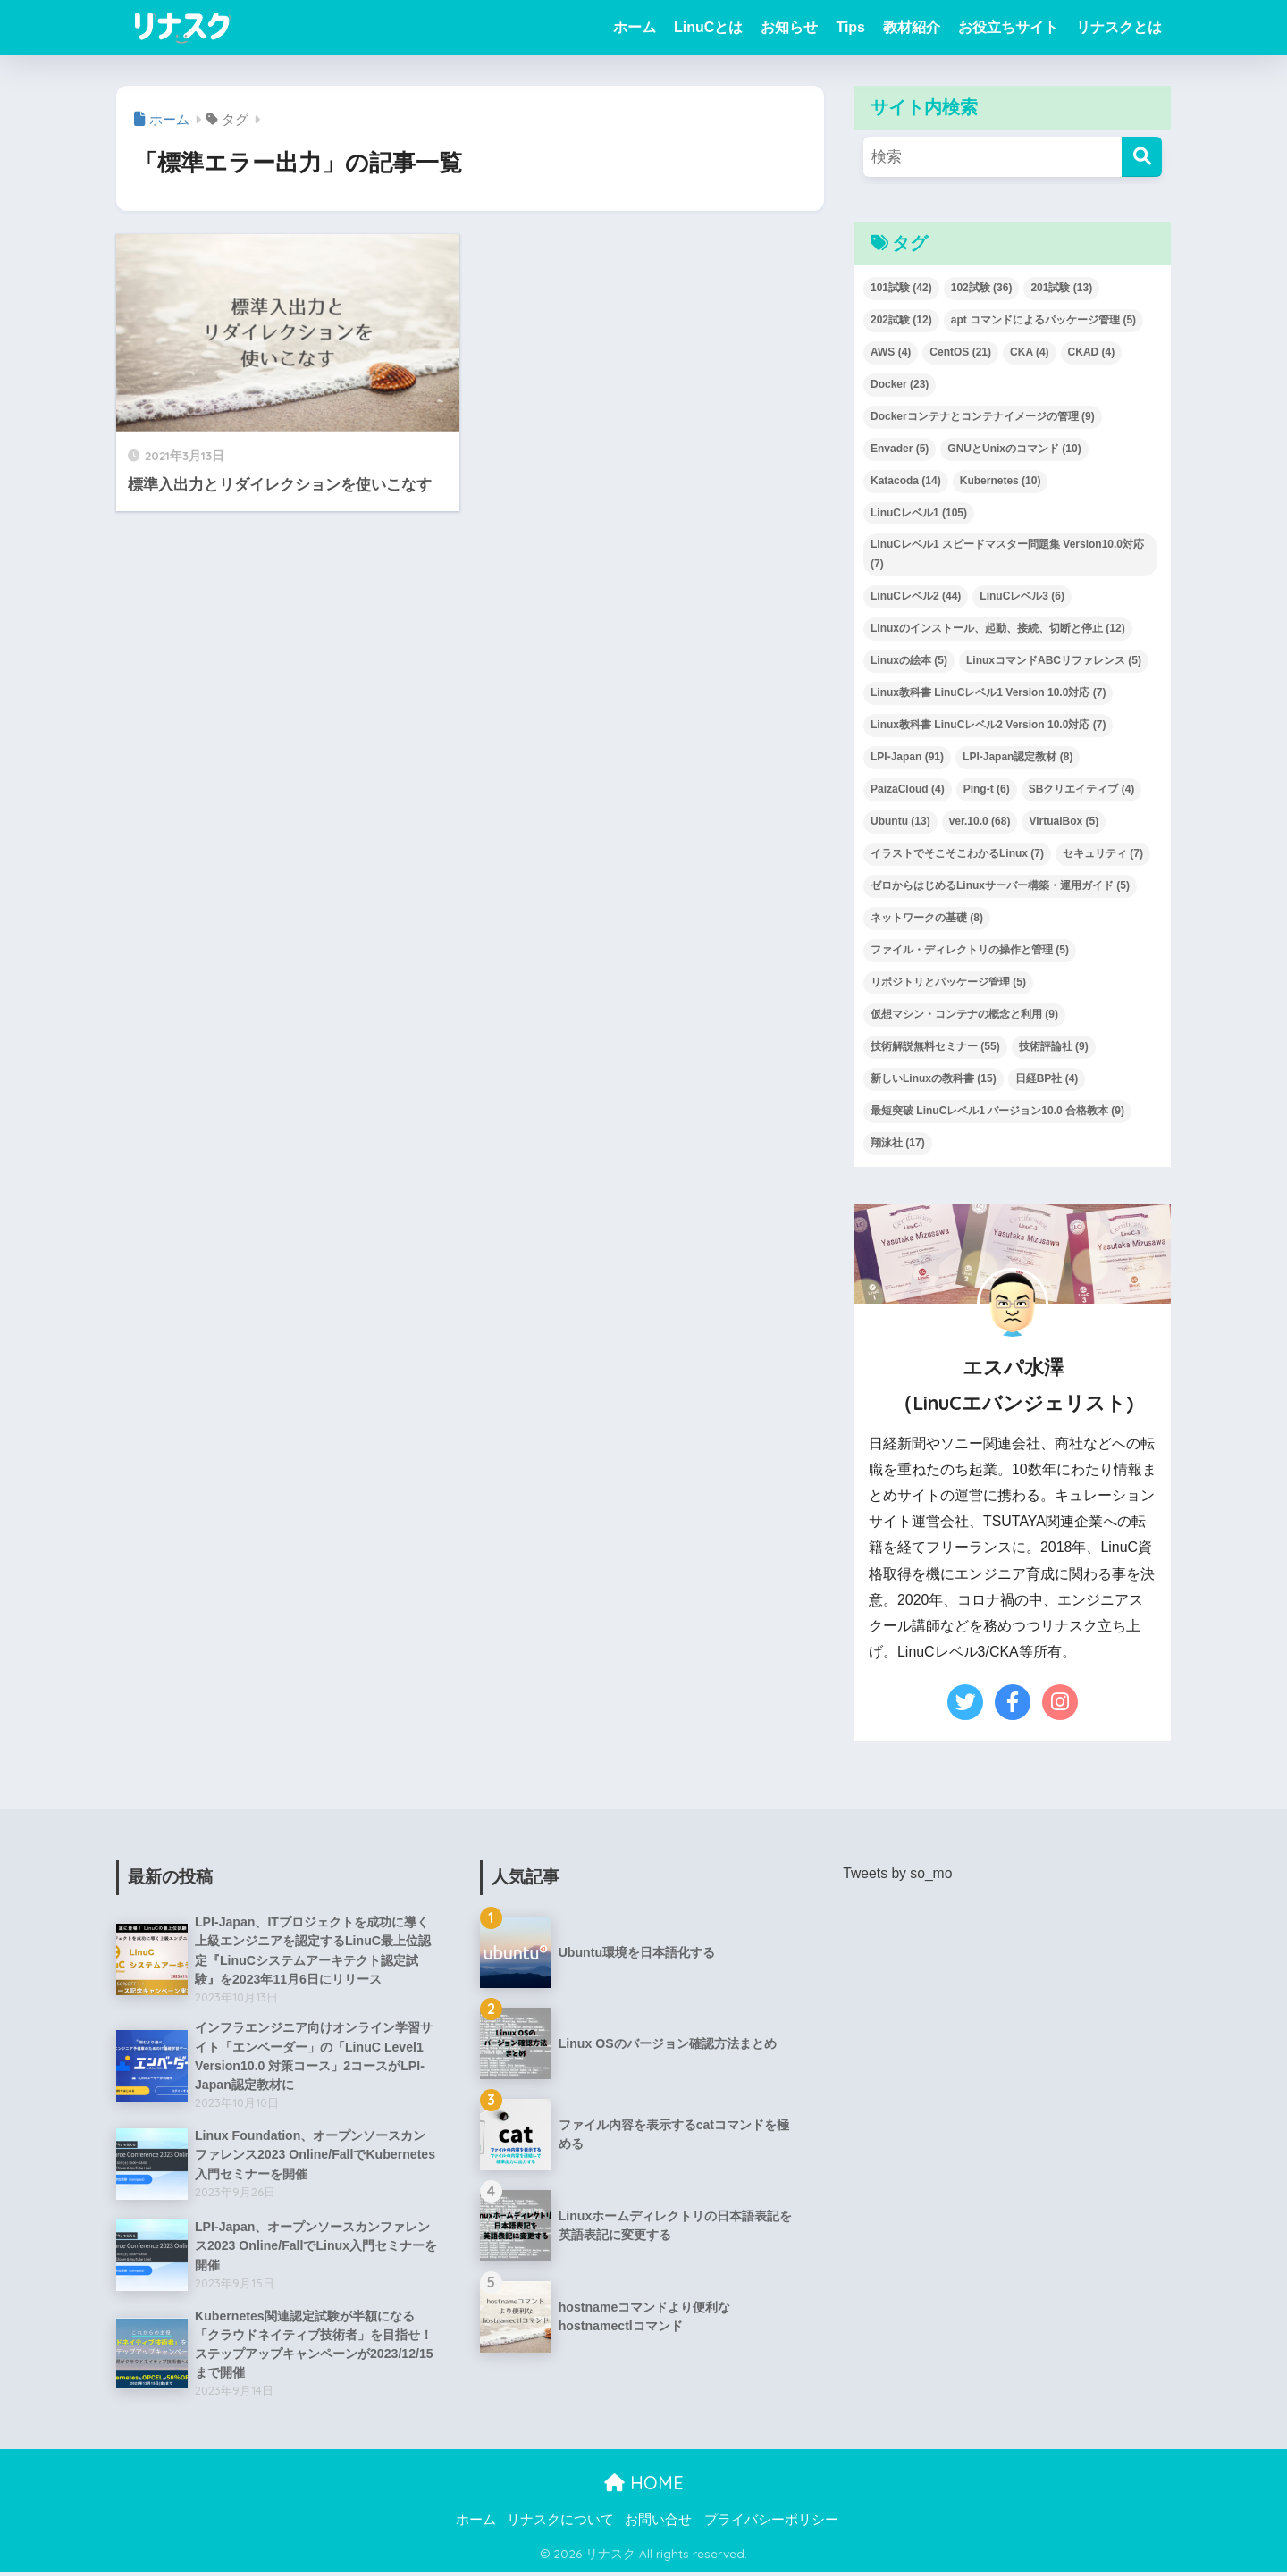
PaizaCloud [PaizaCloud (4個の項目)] (908, 789)
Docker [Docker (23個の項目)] (900, 384)
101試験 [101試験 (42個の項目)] (901, 287)
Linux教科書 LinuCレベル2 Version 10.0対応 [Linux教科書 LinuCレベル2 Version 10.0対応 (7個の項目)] (988, 724)
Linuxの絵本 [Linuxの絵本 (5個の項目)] (909, 660)
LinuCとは (708, 27)
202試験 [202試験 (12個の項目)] (901, 320)
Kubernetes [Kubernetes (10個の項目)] (1000, 480)
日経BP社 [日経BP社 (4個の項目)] (1047, 1078)
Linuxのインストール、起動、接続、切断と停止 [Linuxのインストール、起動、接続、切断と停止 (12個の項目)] (998, 628)
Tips (850, 27)
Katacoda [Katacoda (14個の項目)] (906, 480)
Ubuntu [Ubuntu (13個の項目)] (900, 821)
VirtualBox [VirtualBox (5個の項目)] (1063, 821)
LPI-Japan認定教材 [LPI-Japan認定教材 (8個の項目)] (1017, 757)
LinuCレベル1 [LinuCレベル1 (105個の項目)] (919, 513)
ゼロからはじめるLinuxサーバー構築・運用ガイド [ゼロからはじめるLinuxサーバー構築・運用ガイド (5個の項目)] (1000, 885)
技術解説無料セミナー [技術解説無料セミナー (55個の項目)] (935, 1046)
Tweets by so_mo (898, 1873)
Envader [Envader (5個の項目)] (900, 448)
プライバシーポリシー (771, 2523)
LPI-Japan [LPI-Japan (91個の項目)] (907, 757)
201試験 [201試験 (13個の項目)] (1061, 287)
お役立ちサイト (1008, 27)
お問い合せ (658, 2523)
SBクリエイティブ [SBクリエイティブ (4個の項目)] (1082, 789)
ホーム (634, 27)
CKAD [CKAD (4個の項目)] (1091, 352)
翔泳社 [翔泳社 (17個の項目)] (898, 1143)
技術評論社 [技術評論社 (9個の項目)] (1054, 1046)
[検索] (1142, 157)
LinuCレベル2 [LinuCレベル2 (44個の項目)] (916, 596)
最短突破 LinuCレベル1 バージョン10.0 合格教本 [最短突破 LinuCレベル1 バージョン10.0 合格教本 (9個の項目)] (997, 1110)
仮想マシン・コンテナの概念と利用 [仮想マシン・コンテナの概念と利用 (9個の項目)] (964, 1014)
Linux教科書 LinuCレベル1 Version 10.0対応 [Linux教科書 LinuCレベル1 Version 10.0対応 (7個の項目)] (988, 692)
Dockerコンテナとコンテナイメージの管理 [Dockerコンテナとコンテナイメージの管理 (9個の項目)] (983, 416)
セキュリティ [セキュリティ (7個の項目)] (1103, 853)
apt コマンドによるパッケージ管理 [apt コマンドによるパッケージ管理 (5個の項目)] (1043, 320)
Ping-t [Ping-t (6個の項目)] (986, 789)
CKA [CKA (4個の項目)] (1029, 352)
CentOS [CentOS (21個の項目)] (960, 352)
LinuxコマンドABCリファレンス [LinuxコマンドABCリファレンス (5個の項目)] (1053, 660)
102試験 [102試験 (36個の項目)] (982, 287)
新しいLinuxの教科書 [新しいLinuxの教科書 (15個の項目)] (934, 1078)
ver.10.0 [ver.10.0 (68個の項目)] (980, 821)
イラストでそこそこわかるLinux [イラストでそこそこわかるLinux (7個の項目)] (957, 853)
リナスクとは (1119, 27)
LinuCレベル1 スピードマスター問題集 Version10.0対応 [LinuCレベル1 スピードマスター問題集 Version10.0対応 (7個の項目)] (1007, 554)
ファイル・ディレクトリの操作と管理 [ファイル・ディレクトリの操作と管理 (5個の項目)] (970, 950)
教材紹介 (911, 27)
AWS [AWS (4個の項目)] (891, 352)
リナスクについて (560, 2523)
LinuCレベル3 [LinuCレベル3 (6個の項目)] (1022, 596)
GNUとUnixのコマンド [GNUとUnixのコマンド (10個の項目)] (1014, 448)
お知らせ (789, 27)
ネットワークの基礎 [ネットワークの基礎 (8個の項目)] (927, 917)
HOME (644, 2486)
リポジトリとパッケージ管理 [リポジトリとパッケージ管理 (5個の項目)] (948, 982)
